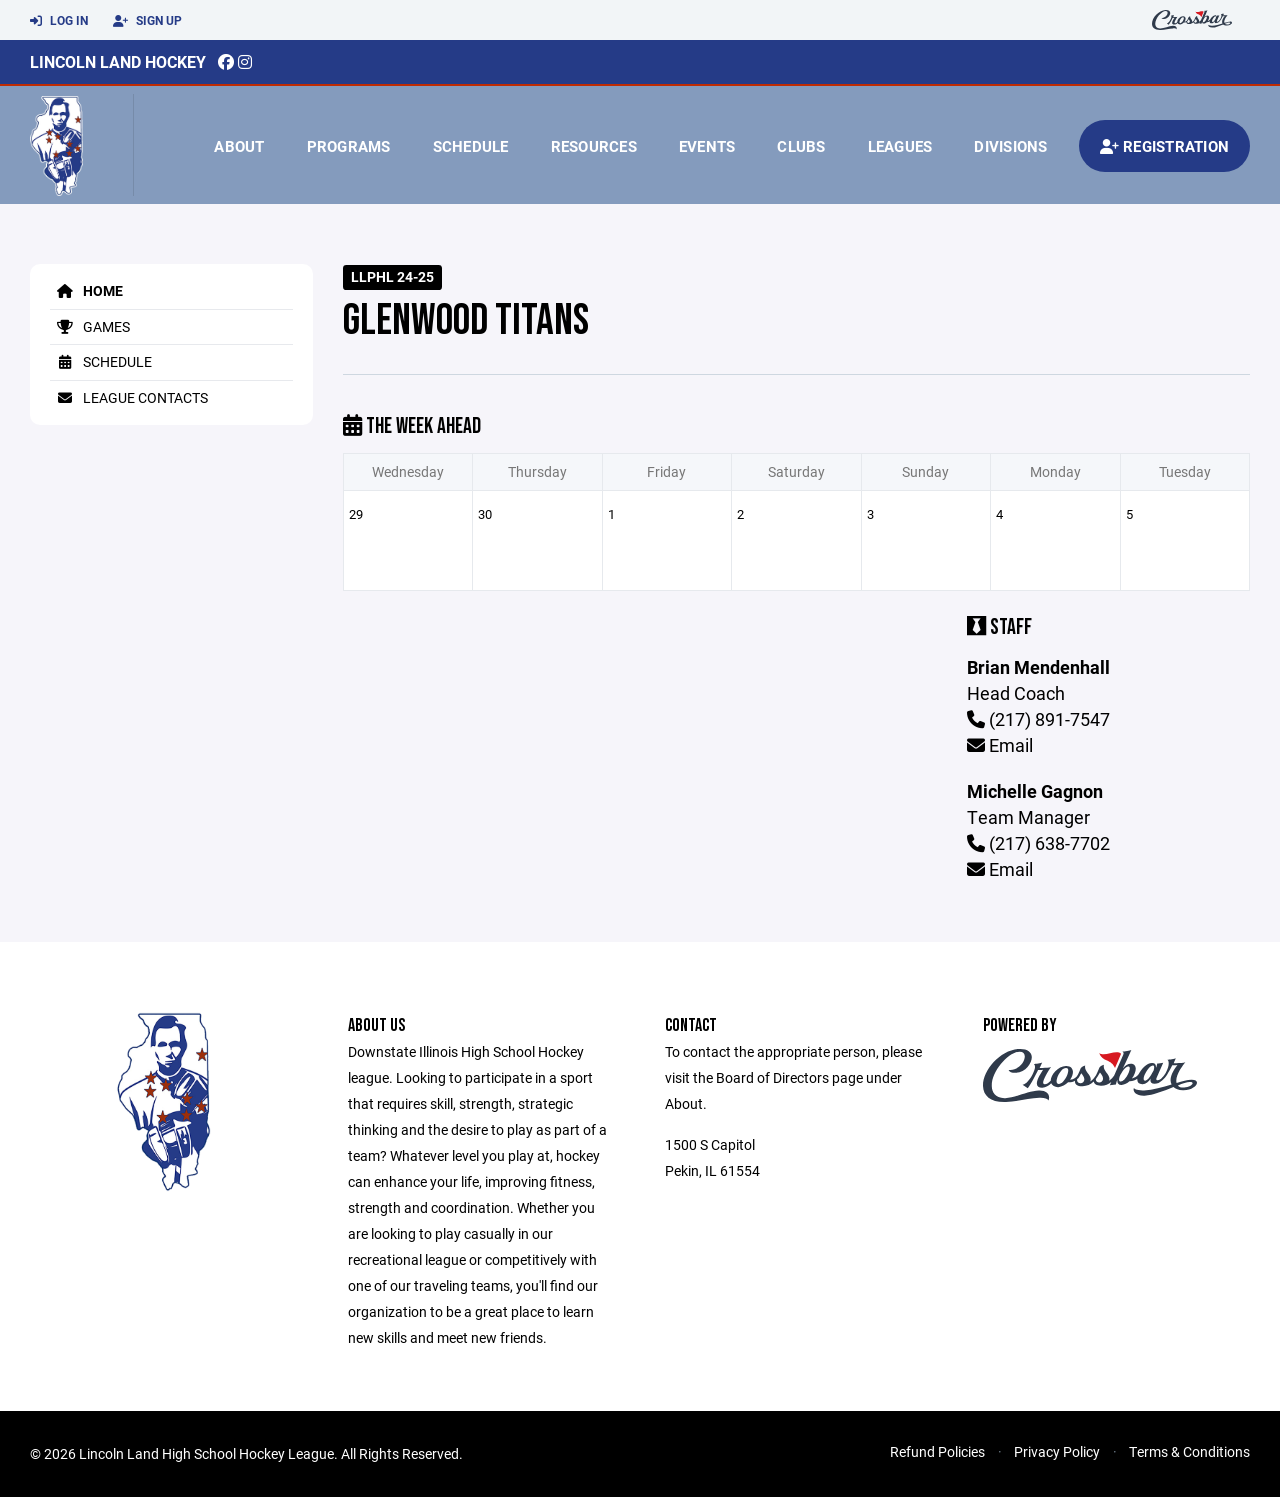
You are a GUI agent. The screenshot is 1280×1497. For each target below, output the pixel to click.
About (239, 146)
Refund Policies (937, 1451)
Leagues (900, 146)
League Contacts (129, 397)
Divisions (1010, 146)
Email (1000, 745)
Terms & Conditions (1189, 1451)
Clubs (801, 146)
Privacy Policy (1057, 1451)
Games (90, 326)
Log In (59, 21)
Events (707, 146)
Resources (594, 146)
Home (86, 290)
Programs (349, 146)
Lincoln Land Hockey (118, 61)
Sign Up (147, 21)
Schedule (471, 146)
